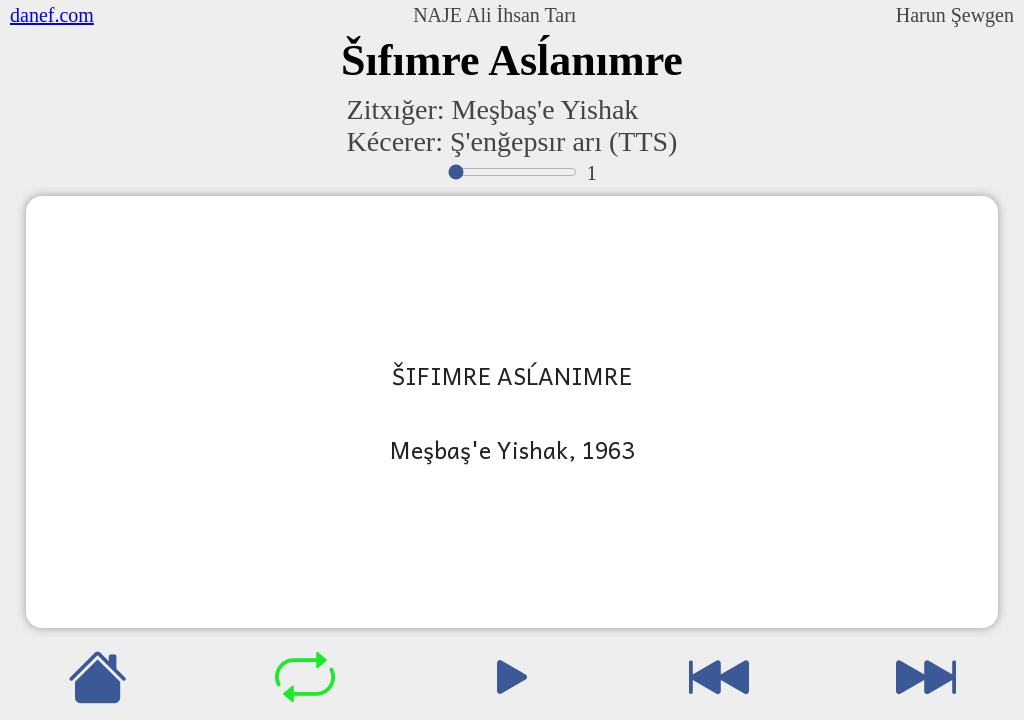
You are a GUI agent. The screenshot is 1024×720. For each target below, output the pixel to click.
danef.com (52, 15)
